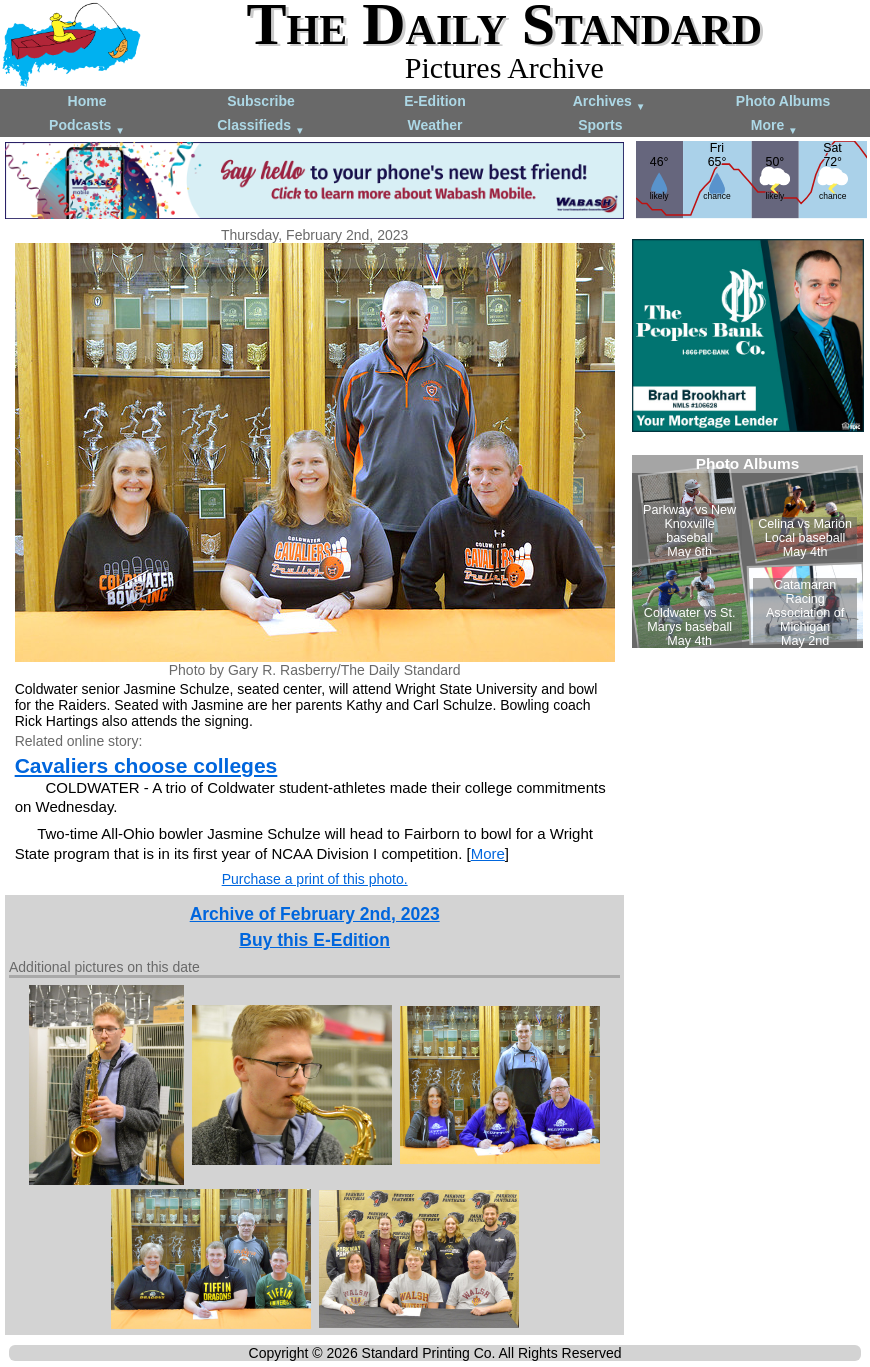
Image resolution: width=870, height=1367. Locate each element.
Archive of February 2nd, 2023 (315, 914)
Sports (600, 125)
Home (87, 101)
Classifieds (261, 126)
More (774, 126)
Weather (435, 125)
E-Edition (434, 101)
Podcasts (87, 126)
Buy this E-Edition (314, 940)
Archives (609, 102)
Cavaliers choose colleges (146, 765)
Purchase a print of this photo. (315, 879)
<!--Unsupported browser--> (747, 551)
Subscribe (261, 101)
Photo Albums (783, 101)
